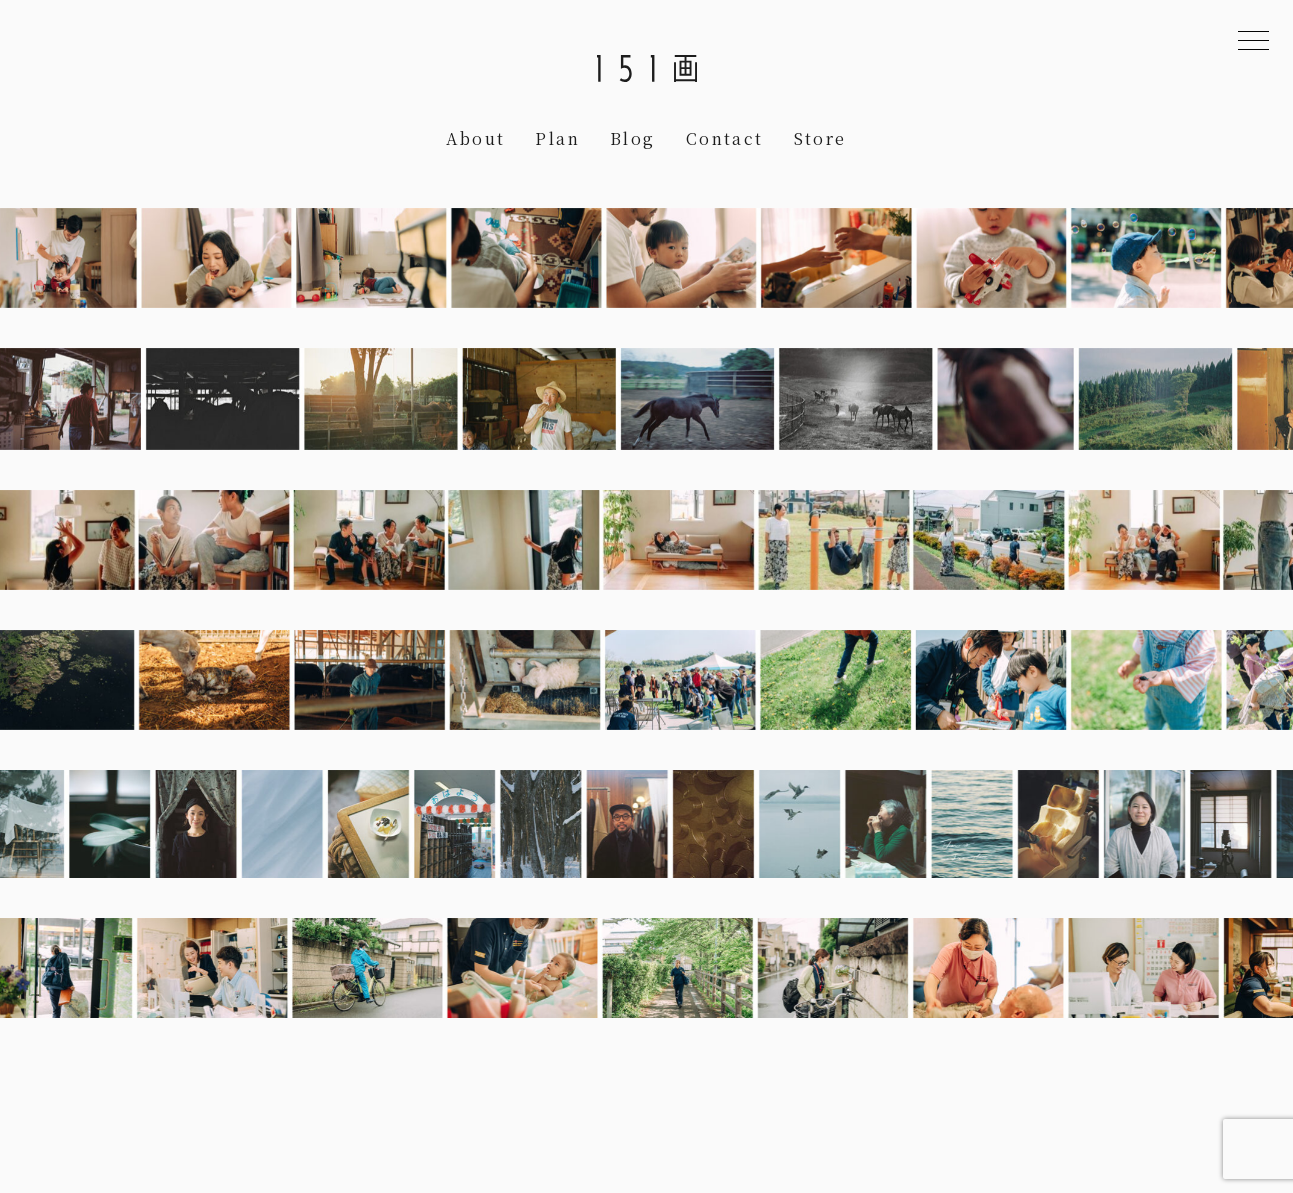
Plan (557, 138)
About (475, 138)
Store (820, 138)
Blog (633, 138)
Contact (725, 138)
